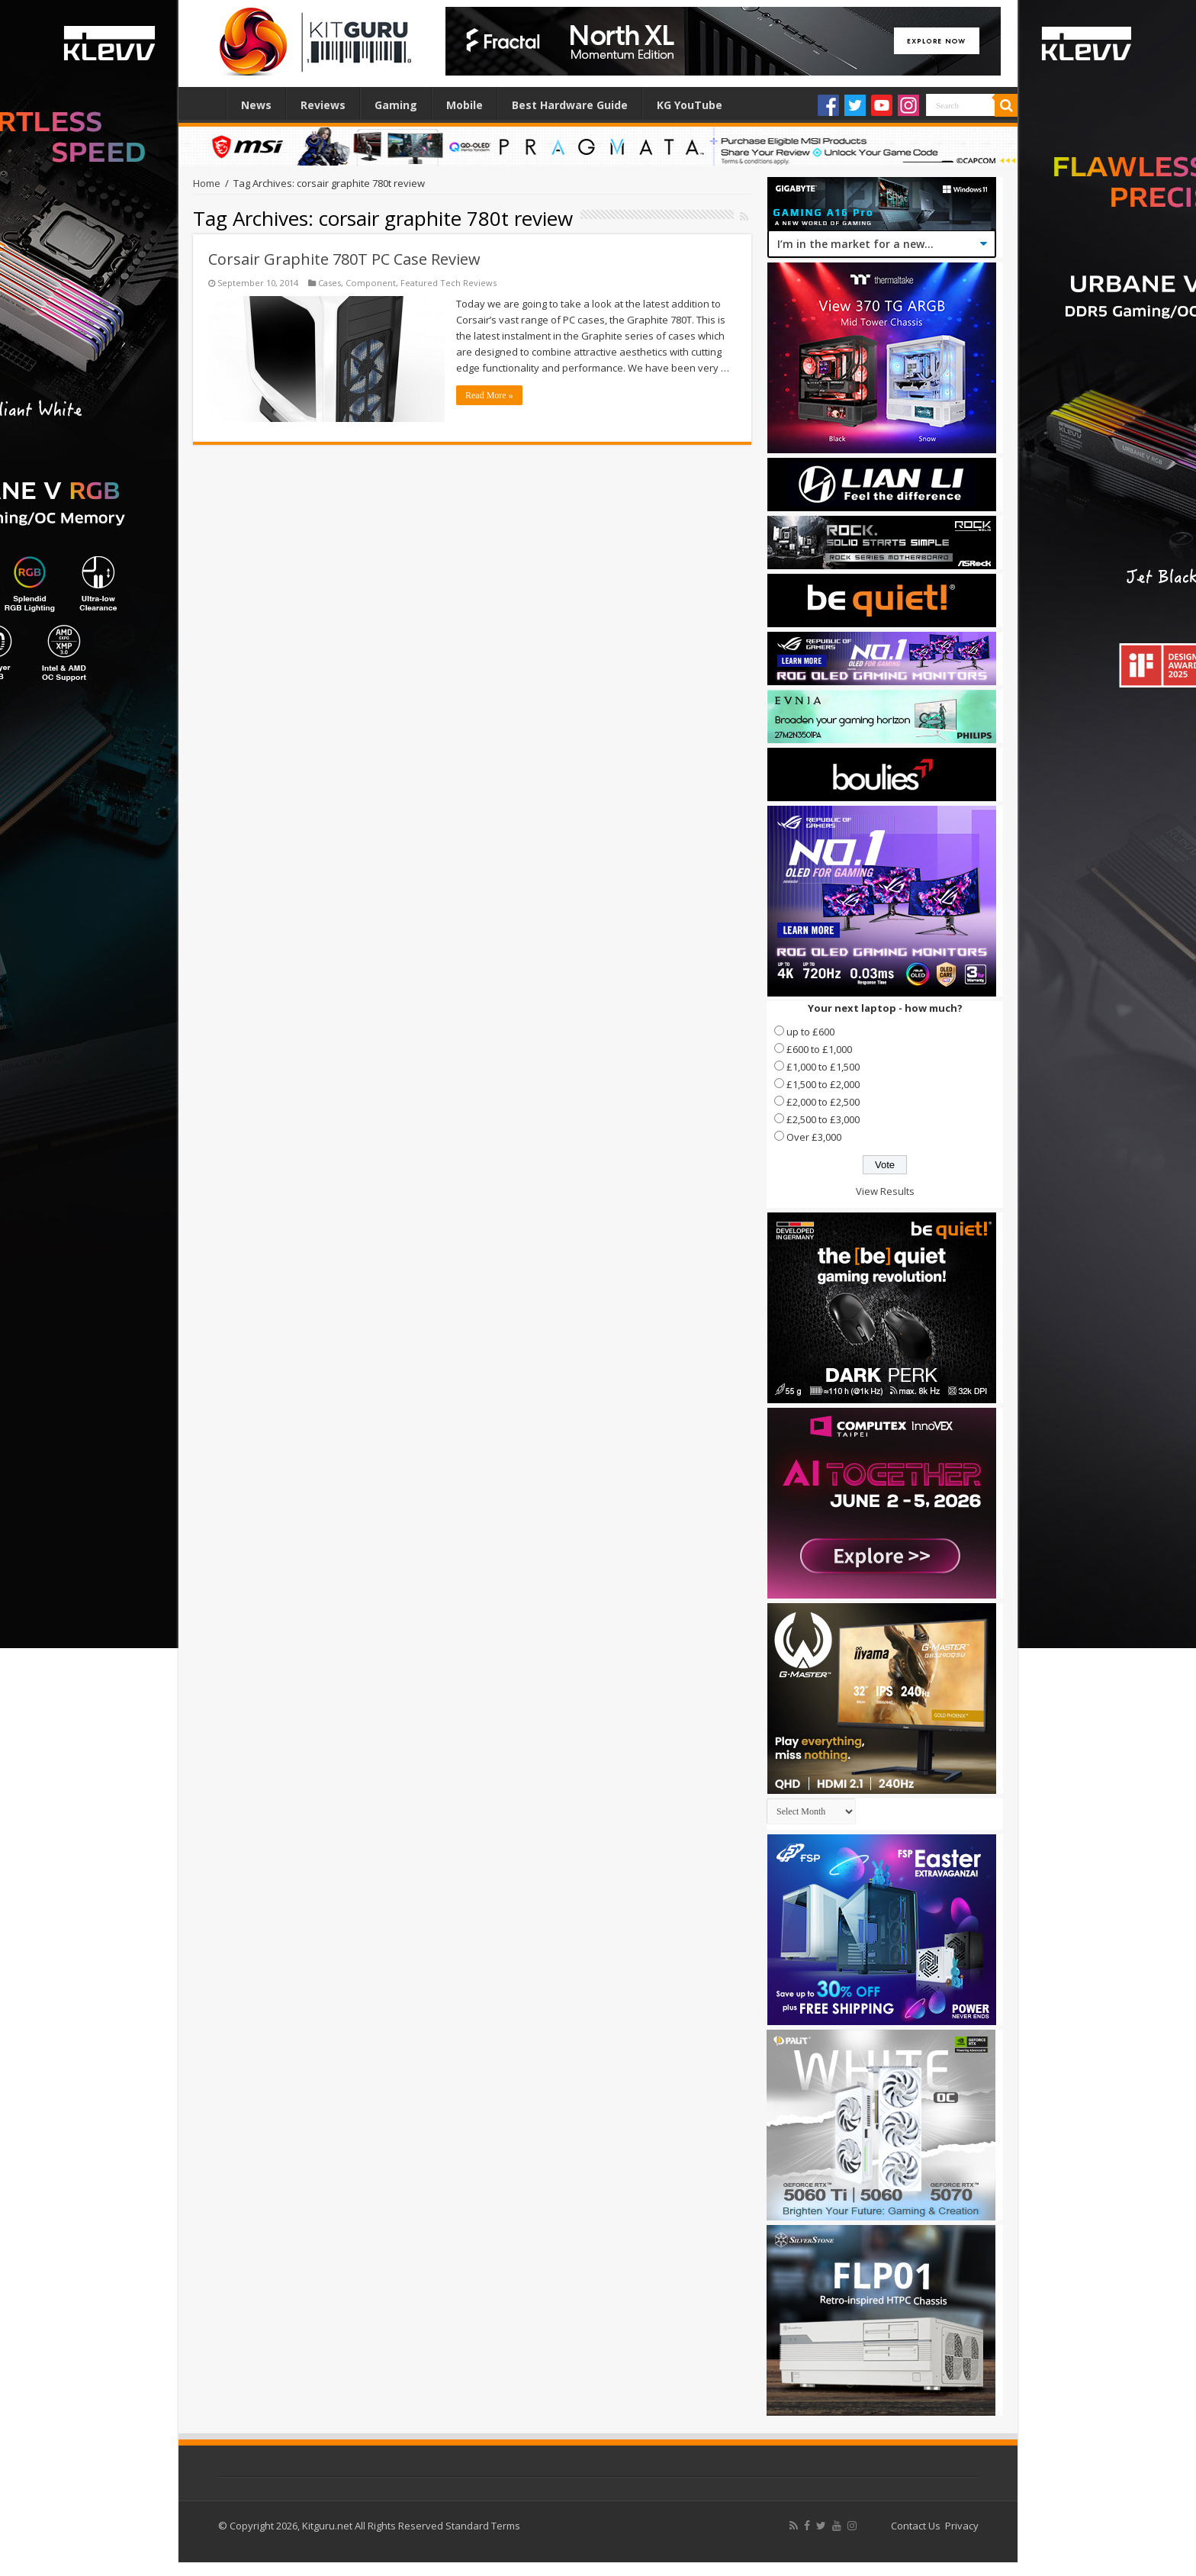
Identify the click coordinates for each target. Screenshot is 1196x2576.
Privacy (962, 2526)
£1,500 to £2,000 (823, 1084)
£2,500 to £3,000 (823, 1119)
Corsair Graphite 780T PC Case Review (344, 259)
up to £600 (810, 1031)
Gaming (396, 105)
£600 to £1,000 (819, 1049)
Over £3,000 (813, 1137)
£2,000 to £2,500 (823, 1102)
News (256, 105)
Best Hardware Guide (570, 105)
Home (206, 103)
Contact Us (915, 2526)
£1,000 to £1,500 (823, 1067)
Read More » (489, 395)
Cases (329, 282)
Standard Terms (482, 2526)
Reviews (323, 105)
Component (371, 282)
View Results (885, 1191)
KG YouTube (689, 105)
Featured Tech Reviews (448, 282)
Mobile (464, 105)
